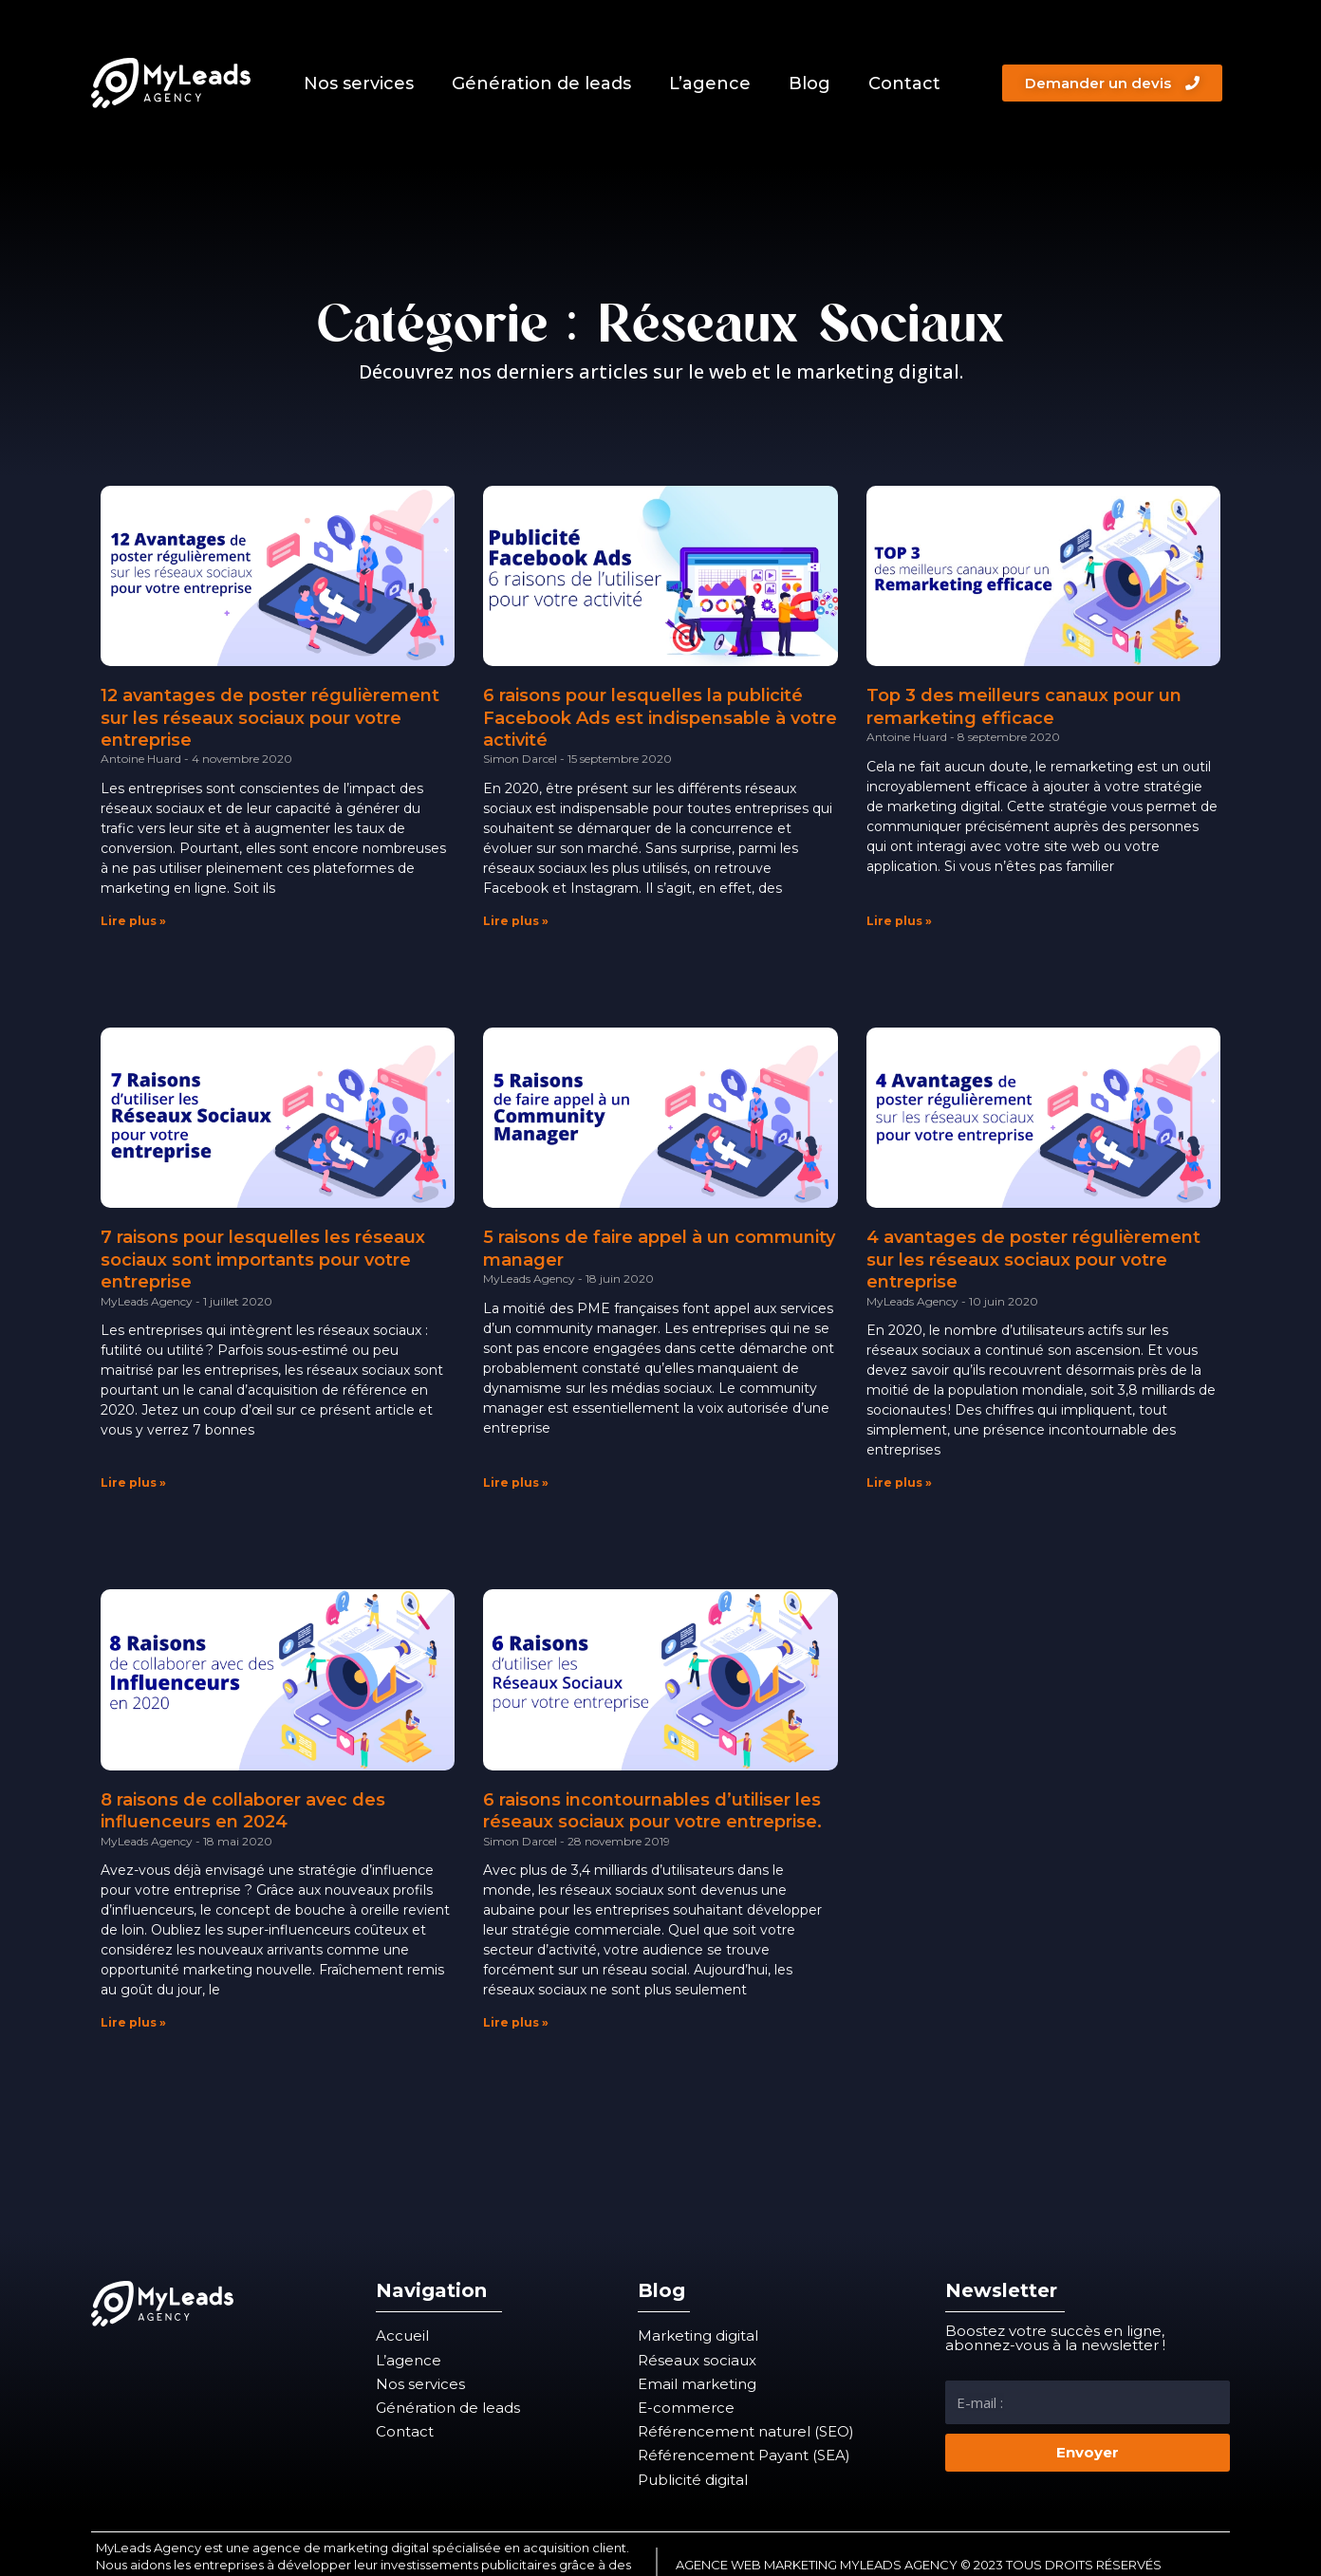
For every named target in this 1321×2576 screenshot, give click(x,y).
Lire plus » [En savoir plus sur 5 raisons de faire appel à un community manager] (516, 1482)
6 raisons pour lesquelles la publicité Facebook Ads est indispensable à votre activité (660, 718)
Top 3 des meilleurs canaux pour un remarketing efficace (1023, 706)
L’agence (710, 83)
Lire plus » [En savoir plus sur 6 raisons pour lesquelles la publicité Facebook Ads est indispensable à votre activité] (516, 921)
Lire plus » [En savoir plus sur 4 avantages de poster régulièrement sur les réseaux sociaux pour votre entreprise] (899, 1482)
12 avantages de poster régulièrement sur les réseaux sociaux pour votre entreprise (270, 718)
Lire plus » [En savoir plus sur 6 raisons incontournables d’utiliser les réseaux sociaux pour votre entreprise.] (516, 2022)
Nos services (359, 83)
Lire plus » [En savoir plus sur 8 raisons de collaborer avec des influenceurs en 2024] (133, 2022)
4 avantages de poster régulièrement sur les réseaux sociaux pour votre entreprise (1033, 1259)
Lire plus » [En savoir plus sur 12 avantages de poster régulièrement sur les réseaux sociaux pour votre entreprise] (133, 921)
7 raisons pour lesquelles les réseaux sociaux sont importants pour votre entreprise (263, 1259)
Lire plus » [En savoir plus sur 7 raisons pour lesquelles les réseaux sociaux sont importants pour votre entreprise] (133, 1482)
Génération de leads (541, 83)
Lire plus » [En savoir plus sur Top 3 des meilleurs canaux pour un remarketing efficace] (899, 921)
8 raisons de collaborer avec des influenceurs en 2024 (243, 1810)
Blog (809, 83)
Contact (904, 83)
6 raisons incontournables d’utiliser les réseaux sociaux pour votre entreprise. (652, 1810)
